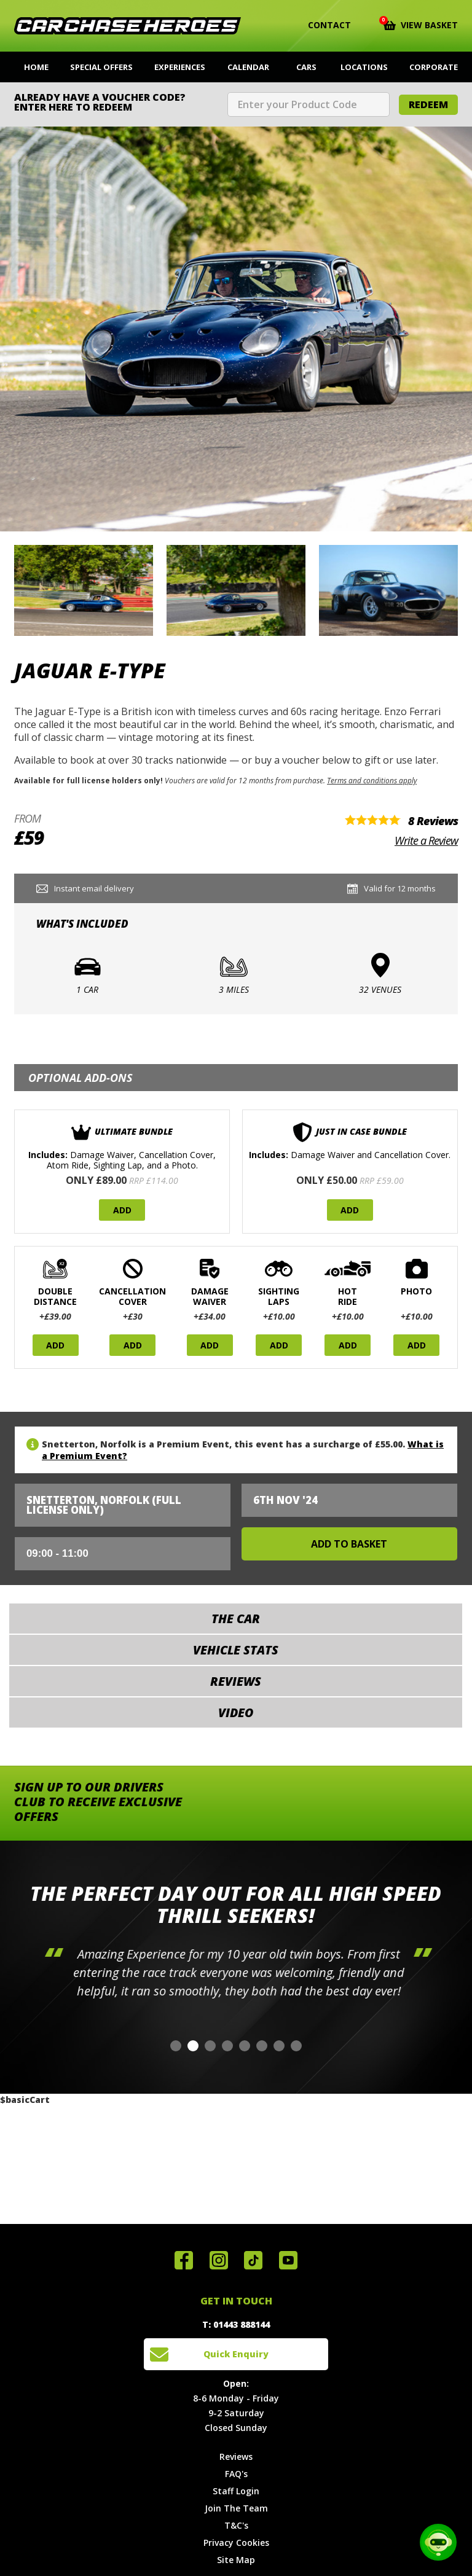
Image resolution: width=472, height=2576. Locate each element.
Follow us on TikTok (253, 2260)
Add (122, 1210)
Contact (322, 25)
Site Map (236, 2560)
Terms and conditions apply (372, 780)
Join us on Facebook (184, 2260)
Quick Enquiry (236, 2354)
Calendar (248, 66)
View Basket (421, 24)
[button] (175, 2045)
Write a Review (426, 840)
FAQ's (236, 2474)
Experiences (179, 66)
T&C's (236, 2525)
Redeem (428, 104)
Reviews (236, 2456)
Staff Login (236, 2491)
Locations (364, 66)
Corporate (433, 66)
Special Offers (101, 66)
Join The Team (236, 2508)
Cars (306, 66)
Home (36, 66)
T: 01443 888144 (236, 2324)
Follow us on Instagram (219, 2260)
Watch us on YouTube (288, 2260)
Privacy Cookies (236, 2542)
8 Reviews (433, 820)
